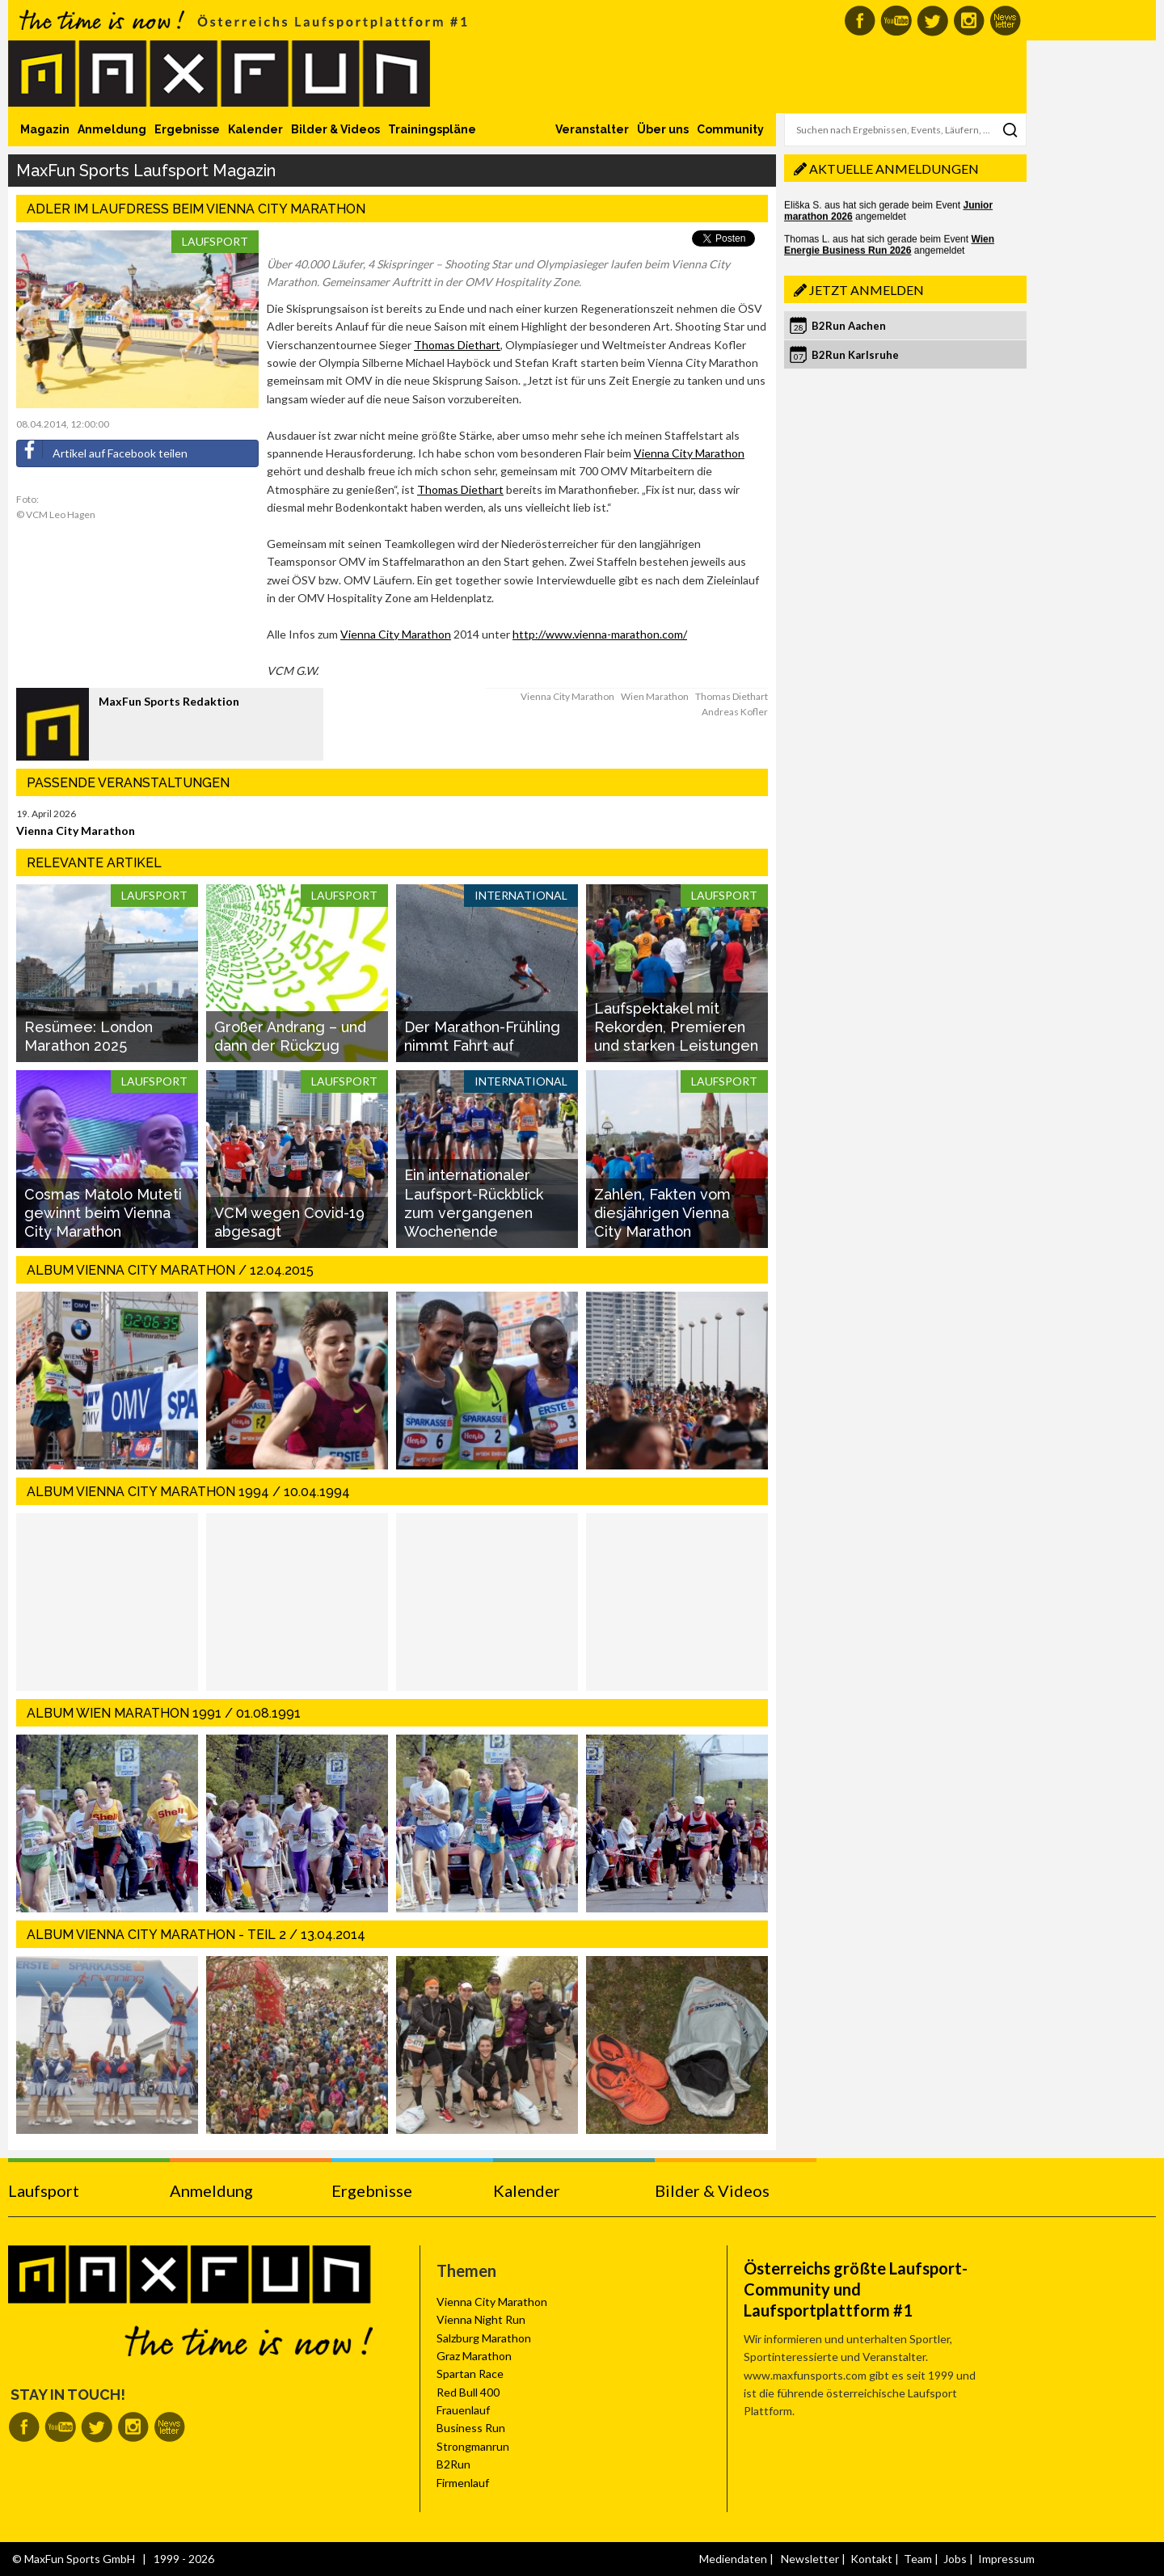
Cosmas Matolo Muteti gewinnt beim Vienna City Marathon (103, 1213)
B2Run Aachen (849, 325)
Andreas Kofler (735, 712)
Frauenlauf (463, 2410)
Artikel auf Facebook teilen (102, 450)
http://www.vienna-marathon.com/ (599, 634)
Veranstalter (592, 129)
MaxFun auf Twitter (932, 20)
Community (730, 129)
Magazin (45, 129)
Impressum (1006, 2558)
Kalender (255, 129)
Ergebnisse (187, 129)
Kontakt (871, 2558)
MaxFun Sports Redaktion (169, 701)
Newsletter (810, 2558)
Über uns (663, 129)
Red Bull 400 (468, 2392)
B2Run (453, 2464)
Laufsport (215, 241)
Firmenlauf (462, 2483)
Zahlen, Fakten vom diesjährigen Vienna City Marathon (662, 1213)
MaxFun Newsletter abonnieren (1005, 20)
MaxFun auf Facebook (859, 20)
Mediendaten (733, 2558)
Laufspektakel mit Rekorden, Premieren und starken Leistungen (676, 1027)
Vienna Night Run (480, 2319)
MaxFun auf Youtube (896, 20)
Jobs (955, 2558)
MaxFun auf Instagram (969, 20)
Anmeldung (112, 129)
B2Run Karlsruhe (855, 354)
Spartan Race (470, 2373)
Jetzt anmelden (866, 289)
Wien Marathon (655, 696)
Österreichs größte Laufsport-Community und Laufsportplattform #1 (856, 2289)
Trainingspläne (432, 129)
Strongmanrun (472, 2446)
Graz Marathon (474, 2356)
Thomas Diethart (457, 345)
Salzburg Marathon (483, 2338)
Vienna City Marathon (689, 453)
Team (918, 2558)
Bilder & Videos (335, 129)
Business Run (470, 2428)
